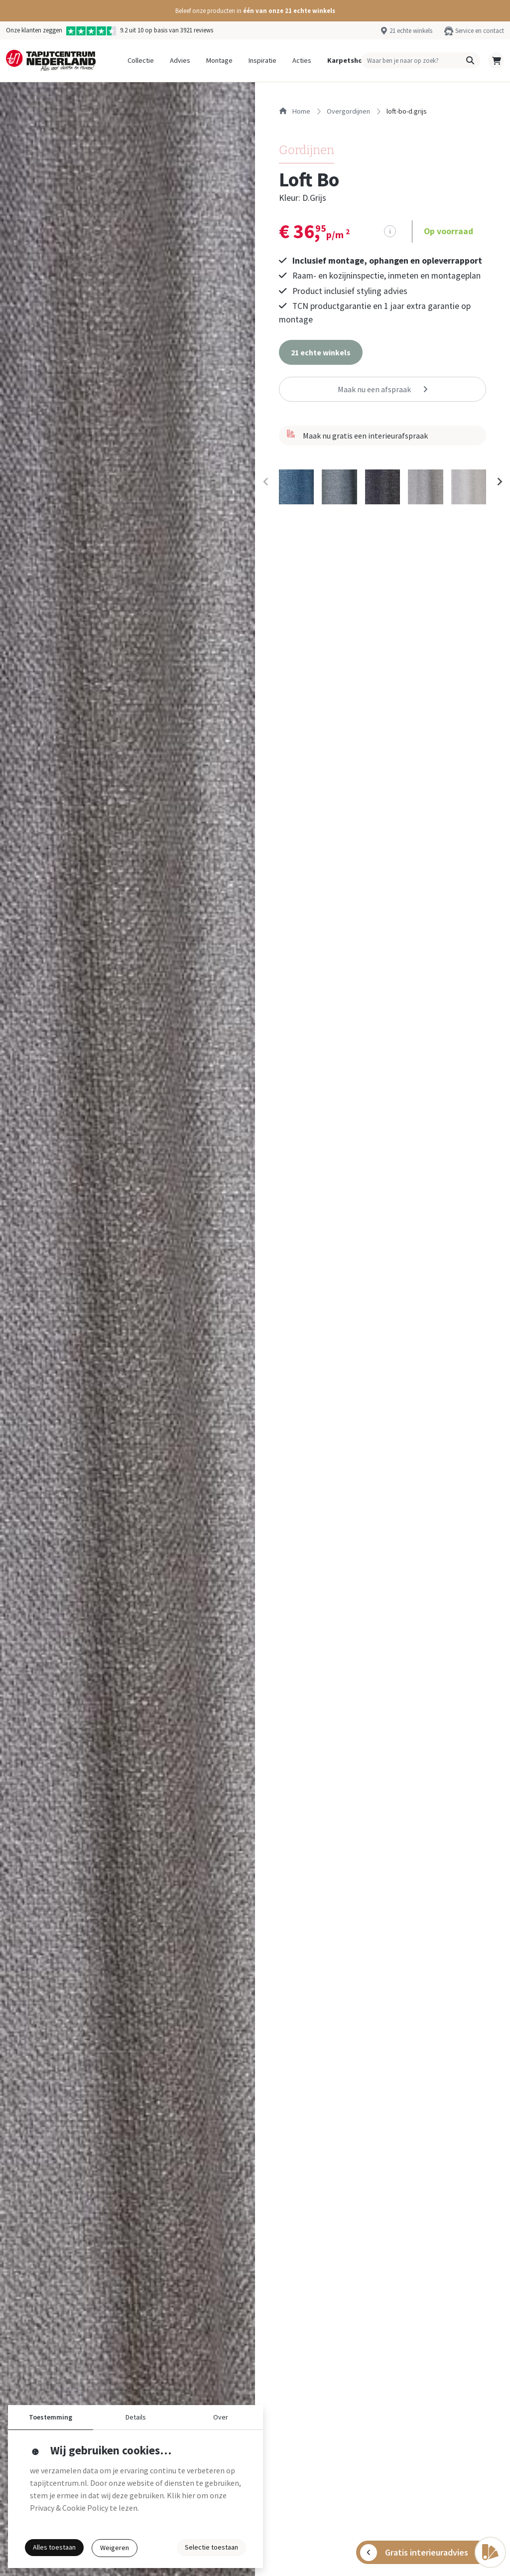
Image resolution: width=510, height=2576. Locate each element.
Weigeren (114, 2547)
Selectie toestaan (211, 2547)
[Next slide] (499, 481)
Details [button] (136, 2417)
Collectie (141, 60)
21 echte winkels (410, 30)
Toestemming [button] (50, 2417)
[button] (255, 10)
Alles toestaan (54, 2547)
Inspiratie (262, 60)
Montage (219, 60)
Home (294, 111)
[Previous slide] (266, 481)
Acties (301, 60)
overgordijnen (348, 111)
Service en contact (479, 30)
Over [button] (220, 2417)
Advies (180, 60)
